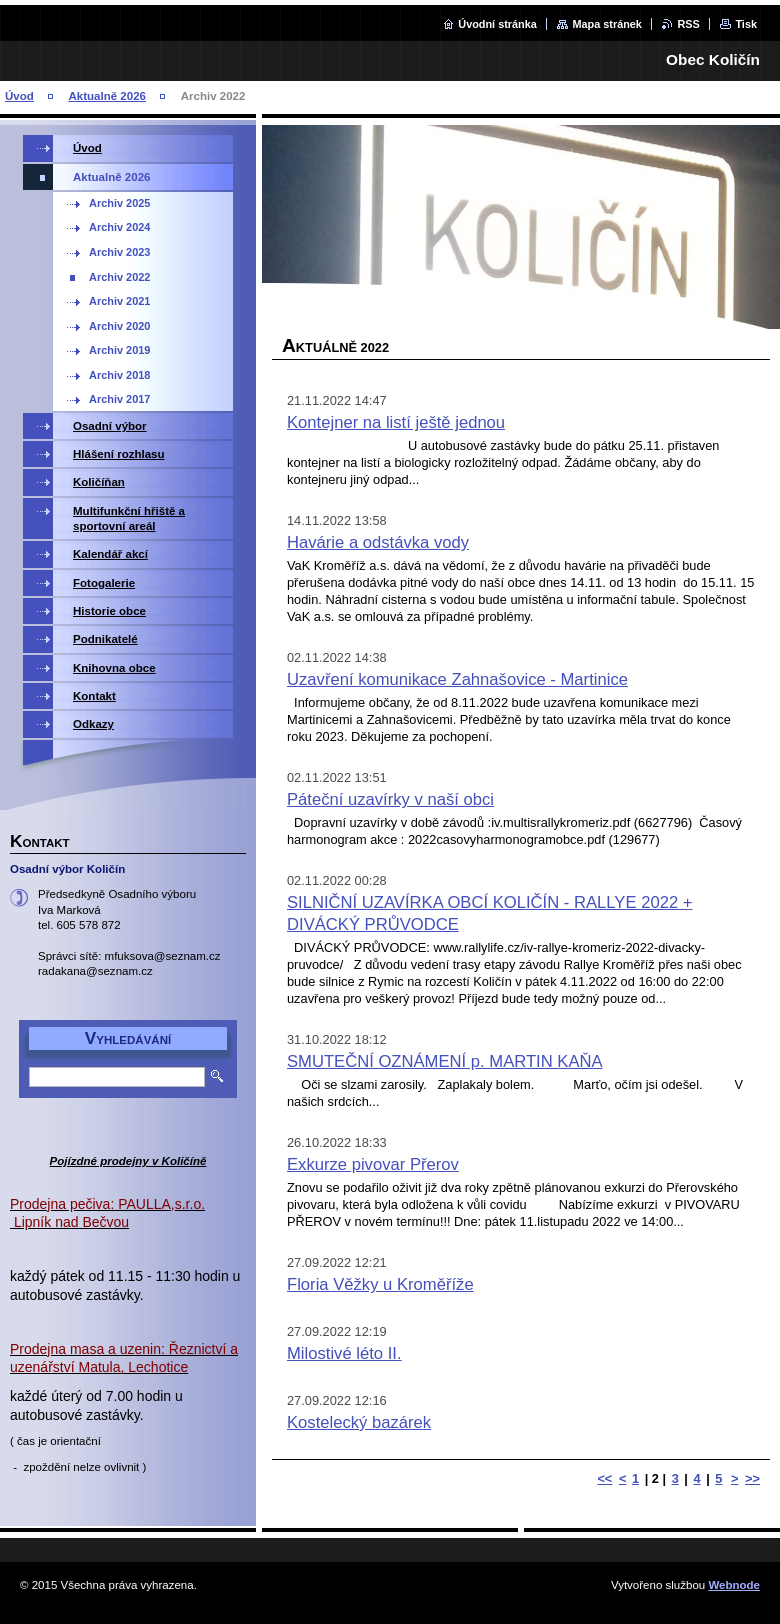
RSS (688, 24)
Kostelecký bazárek (359, 1422)
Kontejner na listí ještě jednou (396, 422)
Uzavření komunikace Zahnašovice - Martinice (457, 679)
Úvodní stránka (497, 24)
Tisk (746, 24)
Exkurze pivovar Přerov (373, 1164)
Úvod (19, 96)
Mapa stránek (607, 24)
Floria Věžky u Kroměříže (380, 1284)
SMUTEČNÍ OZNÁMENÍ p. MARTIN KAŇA (445, 1061)
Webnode (734, 1585)
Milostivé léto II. (344, 1353)
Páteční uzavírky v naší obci (390, 799)
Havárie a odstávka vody (378, 542)
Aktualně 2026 (107, 96)
